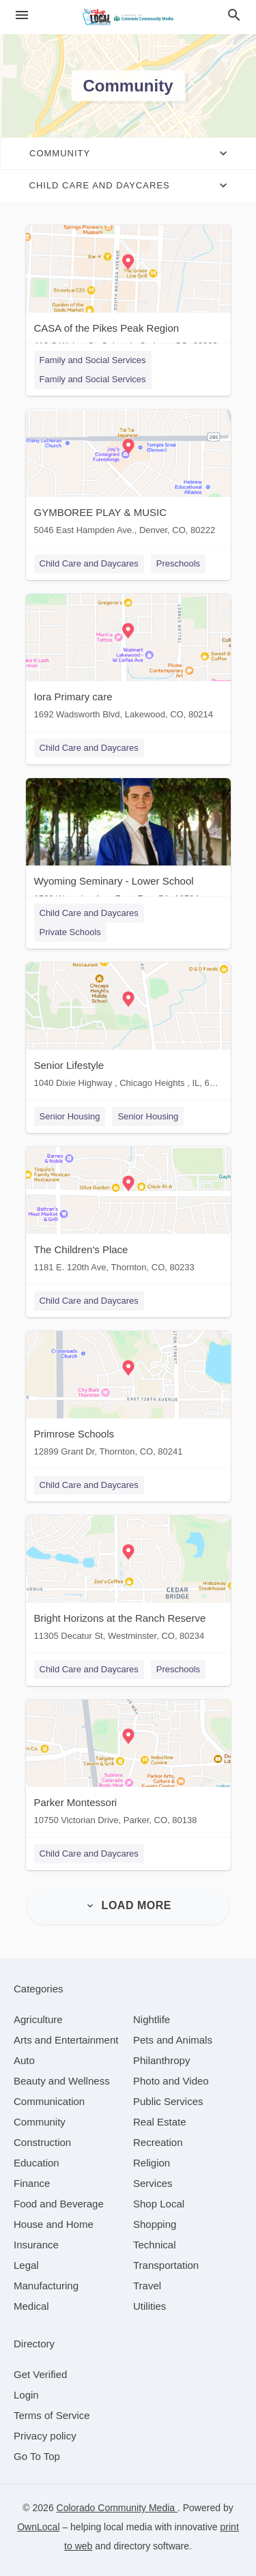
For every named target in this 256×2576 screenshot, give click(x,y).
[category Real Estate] (159, 2122)
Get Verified (40, 2374)
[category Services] (153, 2183)
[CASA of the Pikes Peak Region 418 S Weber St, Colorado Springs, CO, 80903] (128, 291)
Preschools (178, 563)
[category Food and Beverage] (59, 2203)
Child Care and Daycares (89, 563)
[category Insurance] (36, 2244)
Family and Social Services (93, 360)
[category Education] (36, 2163)
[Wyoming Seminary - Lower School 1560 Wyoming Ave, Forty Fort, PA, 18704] (128, 844)
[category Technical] (154, 2244)
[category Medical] (31, 2306)
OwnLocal (38, 2526)
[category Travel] (147, 2285)
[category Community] (40, 2122)
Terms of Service (52, 2415)
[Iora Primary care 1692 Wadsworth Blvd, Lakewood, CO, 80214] (128, 659)
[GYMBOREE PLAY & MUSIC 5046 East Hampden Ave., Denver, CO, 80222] (128, 475)
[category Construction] (42, 2142)
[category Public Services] (168, 2101)
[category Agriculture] (38, 2019)
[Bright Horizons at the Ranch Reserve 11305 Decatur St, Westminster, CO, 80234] (128, 1581)
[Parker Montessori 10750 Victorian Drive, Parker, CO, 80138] (128, 1765)
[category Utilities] (149, 2306)
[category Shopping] (154, 2224)
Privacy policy (45, 2436)
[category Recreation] (158, 2142)
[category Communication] (49, 2101)
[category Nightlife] (151, 2019)
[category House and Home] (54, 2224)
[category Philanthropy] (161, 2060)
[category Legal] (26, 2265)
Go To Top (37, 2456)
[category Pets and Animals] (172, 2040)
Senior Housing (70, 1116)
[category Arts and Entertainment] (66, 2040)
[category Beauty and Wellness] (62, 2081)
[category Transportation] (166, 2265)
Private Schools (70, 932)
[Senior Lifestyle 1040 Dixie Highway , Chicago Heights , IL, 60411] (128, 1028)
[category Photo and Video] (171, 2081)
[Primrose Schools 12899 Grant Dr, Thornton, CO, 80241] (128, 1397)
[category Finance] (32, 2183)
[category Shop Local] (158, 2203)
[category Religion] (151, 2163)
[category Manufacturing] (46, 2285)
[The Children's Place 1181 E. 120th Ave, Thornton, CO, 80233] (128, 1212)
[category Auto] (24, 2060)
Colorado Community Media (117, 2507)
